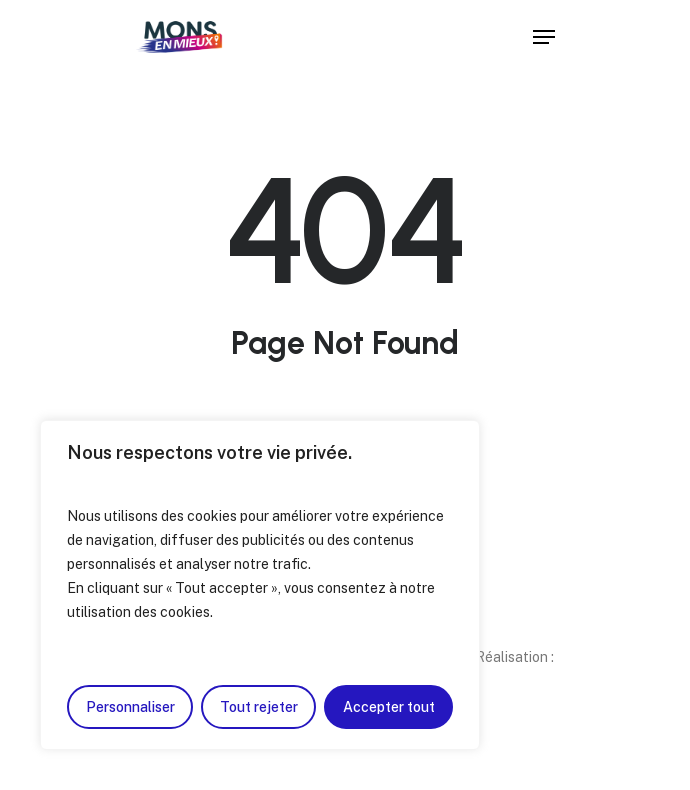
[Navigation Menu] (544, 37)
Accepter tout (389, 707)
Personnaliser (130, 707)
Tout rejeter (259, 707)
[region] (260, 585)
